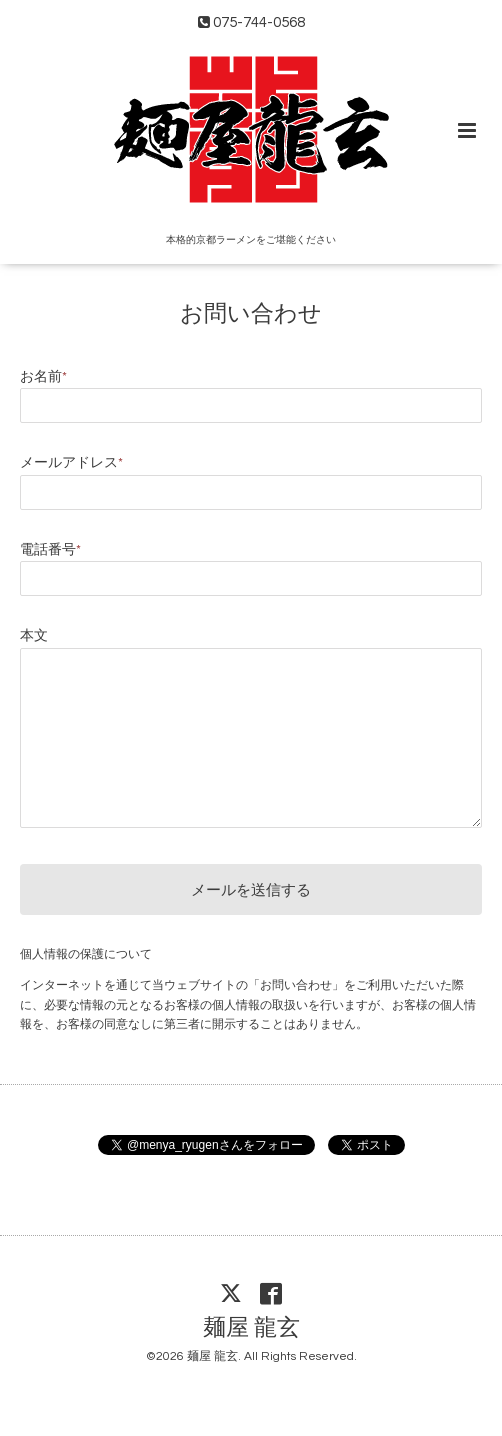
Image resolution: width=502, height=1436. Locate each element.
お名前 (43, 377)
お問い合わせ (251, 314)
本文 (34, 636)
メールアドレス (71, 463)
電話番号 (50, 550)
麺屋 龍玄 (251, 1328)
